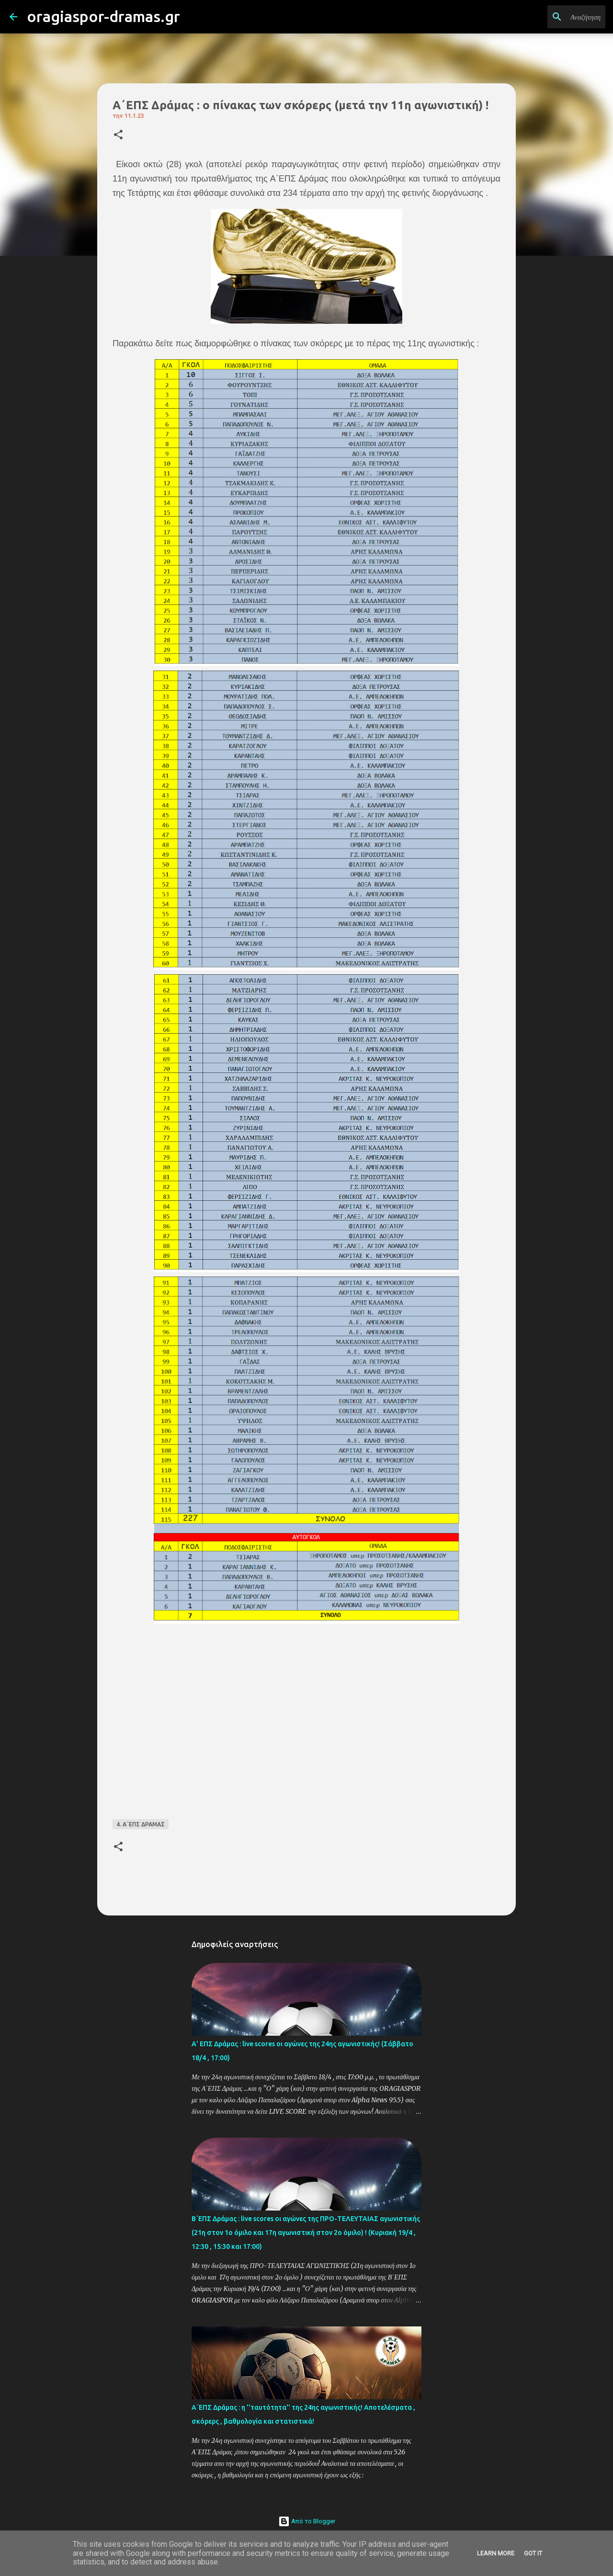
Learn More (495, 2553)
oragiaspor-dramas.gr (103, 16)
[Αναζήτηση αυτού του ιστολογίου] (555, 16)
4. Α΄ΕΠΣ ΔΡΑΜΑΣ (140, 1824)
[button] (118, 135)
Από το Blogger (306, 2521)
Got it (533, 2553)
